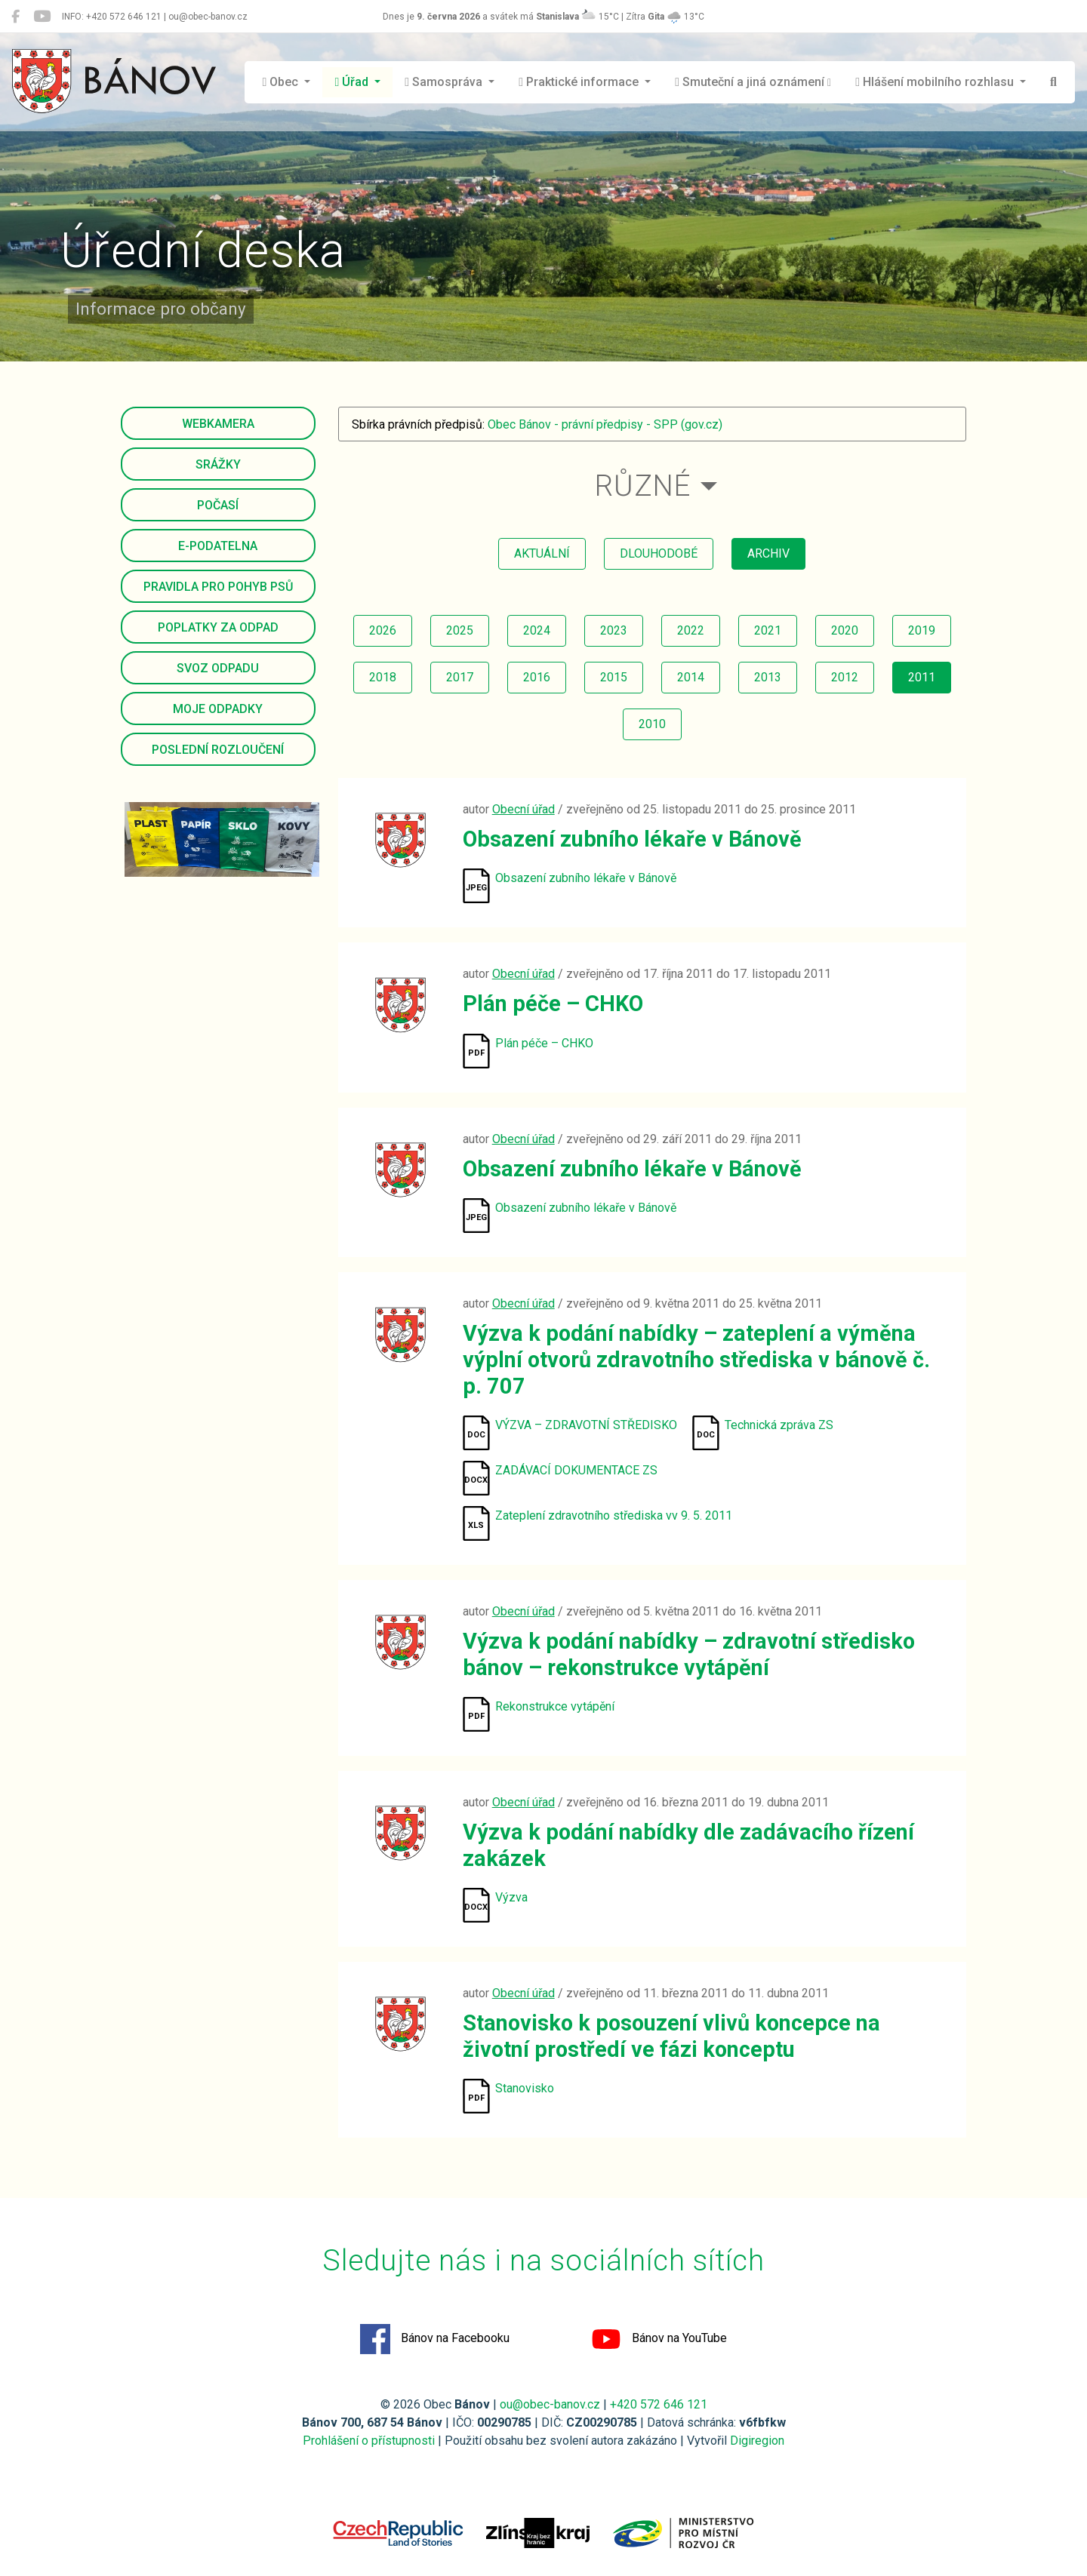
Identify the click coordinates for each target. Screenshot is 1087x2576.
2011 (921, 677)
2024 (536, 630)
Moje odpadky (218, 709)
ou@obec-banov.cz (550, 2404)
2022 (690, 630)
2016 (536, 677)
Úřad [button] (352, 82)
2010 (652, 724)
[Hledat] (1053, 82)
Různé (643, 486)
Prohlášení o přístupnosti (369, 2440)
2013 (767, 677)
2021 (767, 630)
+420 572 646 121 (658, 2404)
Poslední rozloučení (218, 749)
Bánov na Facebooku (435, 2339)
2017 (459, 677)
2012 (844, 677)
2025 (459, 630)
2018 (382, 677)
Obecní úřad (523, 809)
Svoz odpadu (218, 668)
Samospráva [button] (445, 82)
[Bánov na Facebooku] (15, 17)
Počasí (218, 505)
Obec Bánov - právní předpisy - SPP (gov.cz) (605, 424)
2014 (690, 677)
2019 (921, 630)
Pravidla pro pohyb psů (218, 586)
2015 (613, 677)
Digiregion (757, 2440)
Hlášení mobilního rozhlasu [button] (936, 82)
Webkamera (218, 424)
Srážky (218, 464)
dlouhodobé (658, 553)
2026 (382, 630)
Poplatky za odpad (218, 627)
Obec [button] (282, 82)
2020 (844, 630)
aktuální (542, 553)
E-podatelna (217, 546)
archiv (768, 553)
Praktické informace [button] (580, 82)
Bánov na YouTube (659, 2339)
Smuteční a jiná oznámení (753, 82)
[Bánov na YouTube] (42, 17)
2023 (613, 630)
